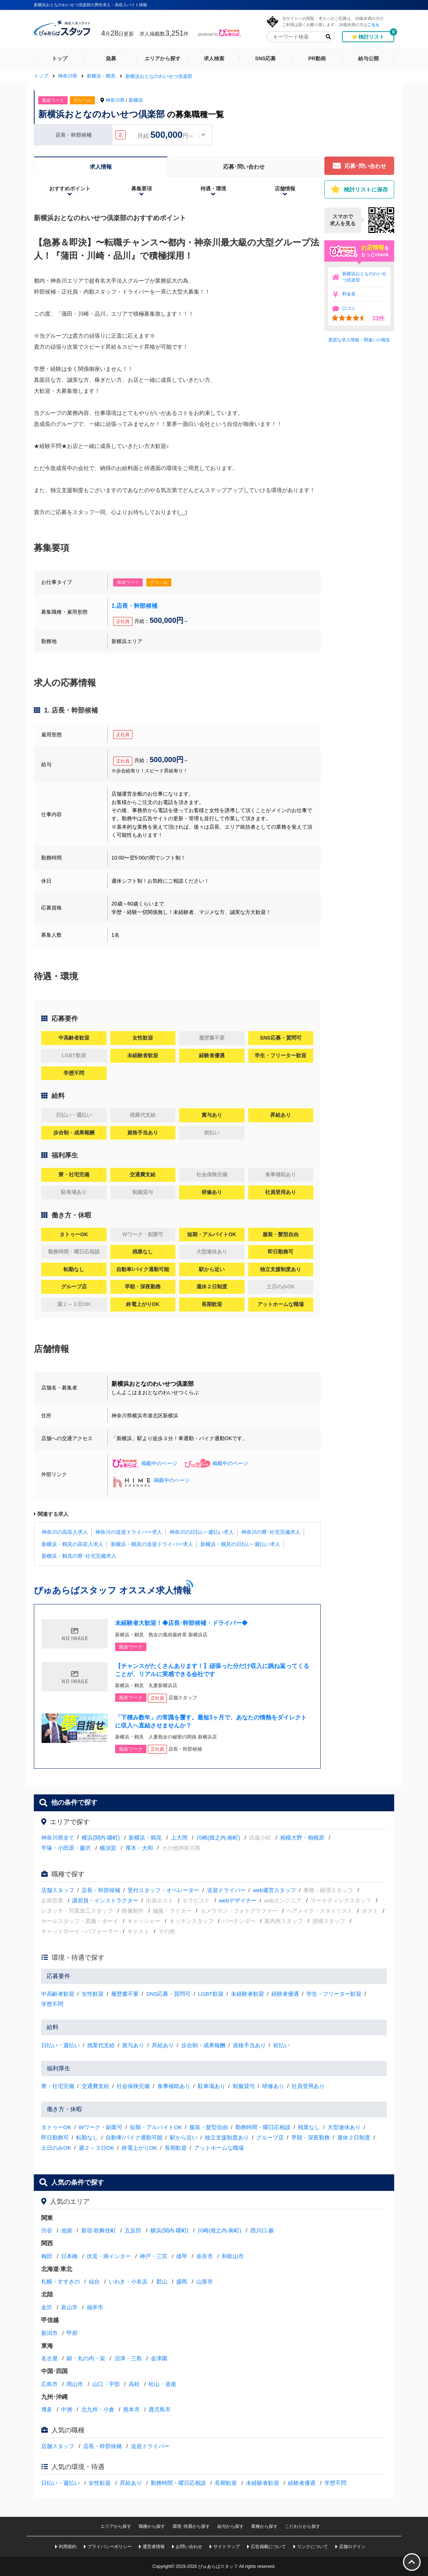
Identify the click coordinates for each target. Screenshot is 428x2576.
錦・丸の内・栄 (86, 2358)
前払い (281, 2045)
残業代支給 (101, 2045)
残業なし (309, 2127)
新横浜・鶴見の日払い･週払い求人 (240, 1544)
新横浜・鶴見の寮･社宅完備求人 (79, 1556)
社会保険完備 (133, 2086)
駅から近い (183, 2137)
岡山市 (75, 2384)
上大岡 (179, 1837)
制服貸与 (244, 2086)
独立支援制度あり (227, 2137)
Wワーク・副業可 (100, 2127)
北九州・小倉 (97, 2409)
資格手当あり (249, 2045)
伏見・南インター (109, 2256)
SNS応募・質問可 (168, 1994)
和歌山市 (233, 2256)
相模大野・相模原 (302, 1837)
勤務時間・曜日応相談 (262, 2127)
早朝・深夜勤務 (310, 2137)
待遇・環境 (213, 188)
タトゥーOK (56, 2127)
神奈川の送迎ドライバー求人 (128, 1532)
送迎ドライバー (226, 1890)
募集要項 (141, 188)
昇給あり (163, 2045)
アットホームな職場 (219, 2148)
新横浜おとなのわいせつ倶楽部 (364, 277)
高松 (134, 2384)
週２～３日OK (96, 2148)
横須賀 (108, 1848)
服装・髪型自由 (208, 2127)
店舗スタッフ (57, 1890)
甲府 (72, 2333)
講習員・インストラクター (105, 1900)
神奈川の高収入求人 (65, 1532)
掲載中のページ (144, 1463)
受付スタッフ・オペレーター (163, 1890)
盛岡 (181, 2281)
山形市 (204, 2281)
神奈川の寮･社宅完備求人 (270, 1532)
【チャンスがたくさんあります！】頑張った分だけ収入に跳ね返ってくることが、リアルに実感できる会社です (212, 1670)
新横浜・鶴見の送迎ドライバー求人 (152, 1544)
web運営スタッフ (274, 1890)
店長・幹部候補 (101, 1890)
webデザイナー (238, 1900)
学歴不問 (52, 2004)
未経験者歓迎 (247, 1994)
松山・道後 (162, 2384)
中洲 (66, 2409)
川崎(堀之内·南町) (218, 1837)
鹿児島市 (160, 2409)
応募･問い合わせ (244, 167)
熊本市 (131, 2409)
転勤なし (87, 2137)
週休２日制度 (353, 2137)
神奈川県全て (57, 1837)
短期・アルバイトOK (156, 2127)
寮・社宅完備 (57, 2086)
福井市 (95, 2307)
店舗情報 (285, 188)
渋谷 (46, 2230)
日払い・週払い (60, 2045)
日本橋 (69, 2256)
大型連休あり (344, 2127)
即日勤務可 (55, 2137)
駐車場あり (211, 2086)
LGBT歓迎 (211, 1994)
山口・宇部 (106, 2384)
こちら (373, 24)
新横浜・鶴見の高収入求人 (72, 1544)
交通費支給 (95, 2086)
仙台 (94, 2281)
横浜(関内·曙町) (101, 1837)
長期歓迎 (176, 2148)
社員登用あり (308, 2086)
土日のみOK (56, 2148)
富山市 (69, 2307)
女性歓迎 (93, 1994)
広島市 (49, 2384)
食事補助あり (173, 2086)
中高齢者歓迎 (57, 1994)
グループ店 (270, 2137)
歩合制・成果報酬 (203, 2045)
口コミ (349, 308)
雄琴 (181, 2256)
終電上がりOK (139, 2148)
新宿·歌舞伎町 (98, 2230)
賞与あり (133, 2045)
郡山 (161, 2281)
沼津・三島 (128, 2358)
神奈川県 (115, 100)
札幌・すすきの (60, 2281)
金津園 (159, 2358)
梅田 (46, 2256)
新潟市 (49, 2333)
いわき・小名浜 (128, 2281)
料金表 (349, 294)
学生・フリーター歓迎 (333, 1994)
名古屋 (49, 2358)
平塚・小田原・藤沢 (66, 1848)
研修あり (273, 2086)
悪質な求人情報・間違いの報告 (359, 339)
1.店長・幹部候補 (134, 606)
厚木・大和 (139, 1848)
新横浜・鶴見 (145, 1837)
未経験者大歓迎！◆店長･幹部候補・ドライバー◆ (181, 1623)
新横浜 (136, 100)
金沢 (46, 2307)
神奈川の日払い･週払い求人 (202, 1532)
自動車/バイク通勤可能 (134, 2137)
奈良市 (204, 2256)
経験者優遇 (285, 1994)
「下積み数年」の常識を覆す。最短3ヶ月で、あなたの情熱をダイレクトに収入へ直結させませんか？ (211, 1721)
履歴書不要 (125, 1994)
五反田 (133, 2230)
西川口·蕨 (262, 2230)
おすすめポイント (69, 188)
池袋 (66, 2230)
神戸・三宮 (153, 2256)
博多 (46, 2409)
